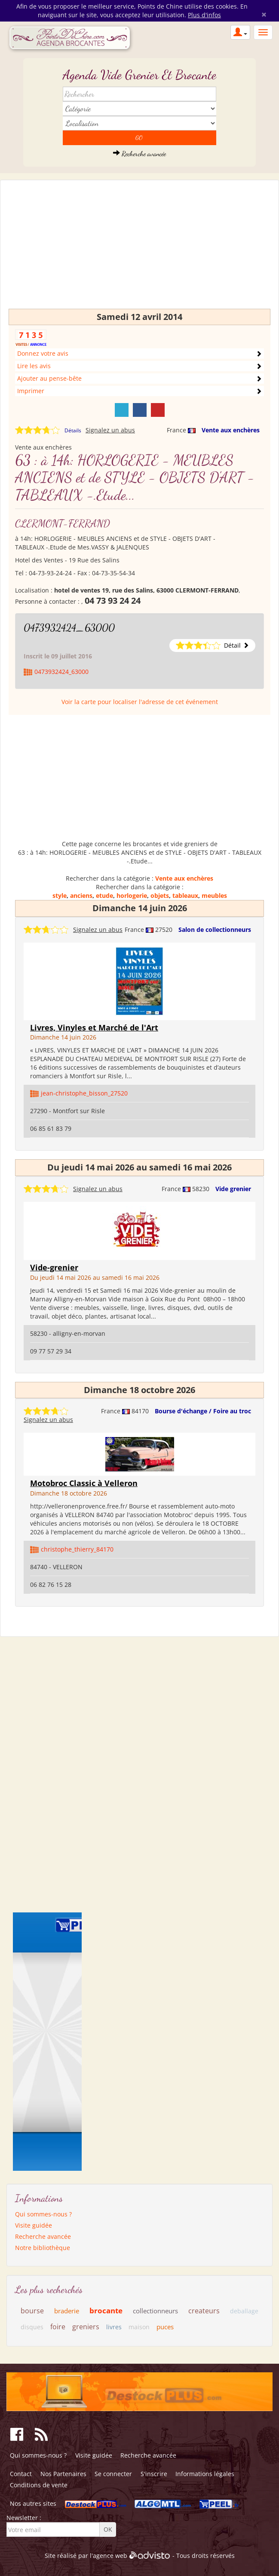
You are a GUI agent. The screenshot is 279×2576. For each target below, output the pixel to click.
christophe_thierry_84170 (77, 1549)
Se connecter (113, 2474)
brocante (106, 2310)
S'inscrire (154, 2474)
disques (32, 2327)
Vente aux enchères (231, 430)
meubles (214, 895)
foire (57, 2326)
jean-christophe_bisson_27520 (84, 1093)
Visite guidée (33, 2225)
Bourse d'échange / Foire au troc (203, 1411)
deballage (244, 2311)
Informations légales (204, 2474)
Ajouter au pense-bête (49, 378)
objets (159, 895)
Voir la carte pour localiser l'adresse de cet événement (139, 702)
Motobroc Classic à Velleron (84, 1483)
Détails (72, 430)
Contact (21, 2474)
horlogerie (132, 895)
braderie (66, 2310)
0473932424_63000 (69, 627)
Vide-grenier (54, 1267)
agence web (110, 2556)
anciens (81, 895)
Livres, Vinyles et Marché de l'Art (94, 1027)
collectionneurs (155, 2310)
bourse (32, 2310)
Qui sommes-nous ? (43, 2214)
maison (139, 2327)
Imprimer (30, 391)
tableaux (185, 895)
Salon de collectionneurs (214, 929)
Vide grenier (233, 1189)
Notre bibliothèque (42, 2248)
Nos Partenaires (63, 2474)
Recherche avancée (139, 153)
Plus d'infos (204, 15)
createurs (204, 2310)
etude (104, 895)
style (59, 895)
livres (114, 2327)
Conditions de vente (38, 2485)
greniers (85, 2326)
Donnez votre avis (42, 353)
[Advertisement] (139, 248)
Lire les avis (34, 366)
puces (165, 2326)
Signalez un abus (110, 430)
